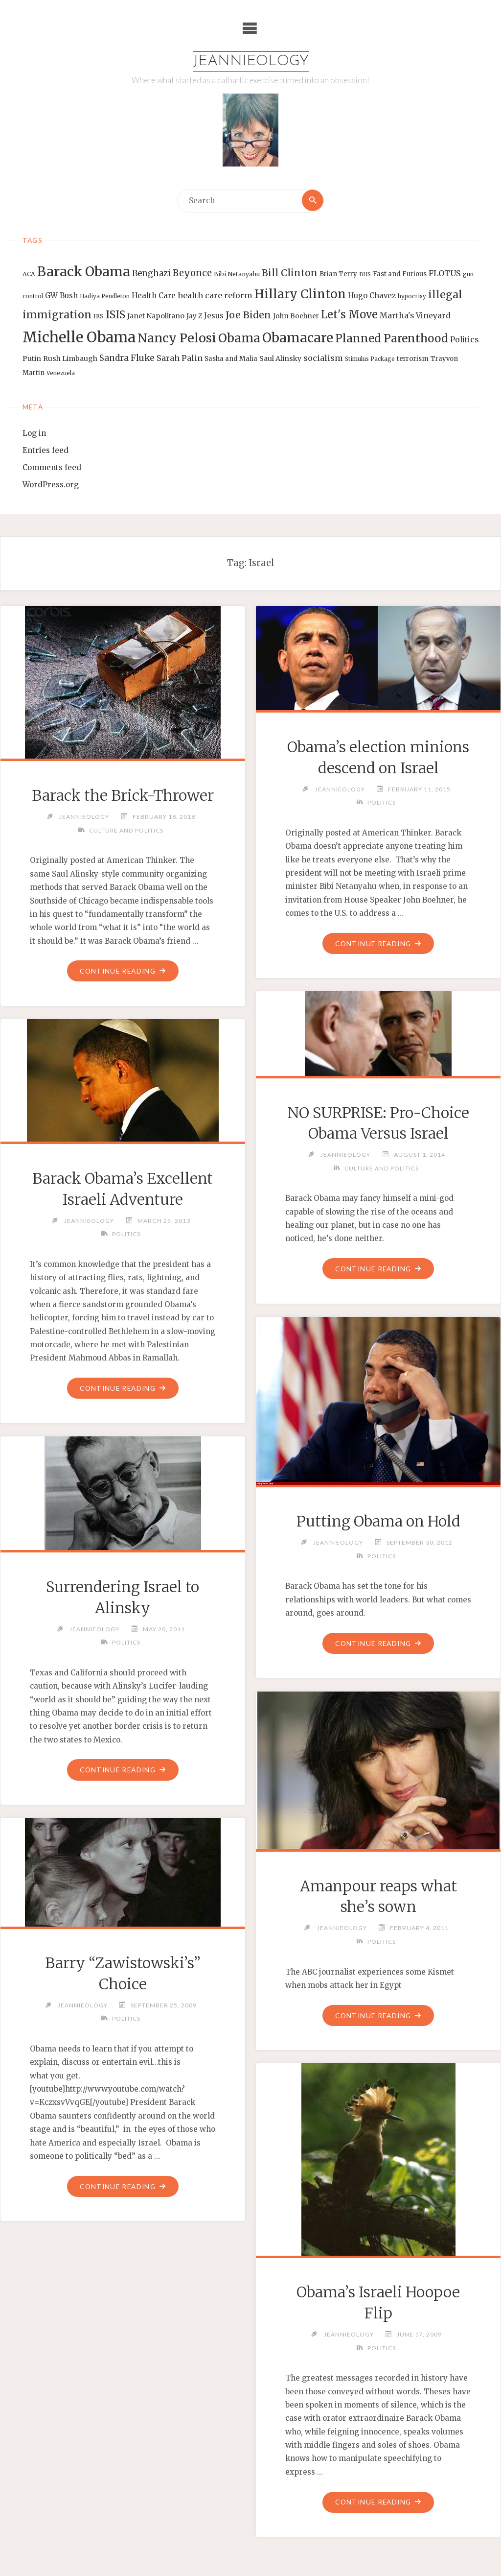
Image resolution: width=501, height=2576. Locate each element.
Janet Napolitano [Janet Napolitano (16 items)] (155, 316)
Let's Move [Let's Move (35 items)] (349, 315)
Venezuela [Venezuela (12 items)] (60, 373)
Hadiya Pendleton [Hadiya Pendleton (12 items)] (105, 296)
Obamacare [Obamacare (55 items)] (297, 338)
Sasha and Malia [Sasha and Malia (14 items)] (231, 359)
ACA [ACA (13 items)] (29, 274)
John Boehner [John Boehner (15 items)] (296, 316)
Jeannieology (251, 61)
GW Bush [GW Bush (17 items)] (61, 295)
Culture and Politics (126, 830)
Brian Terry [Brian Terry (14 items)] (338, 274)
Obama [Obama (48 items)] (239, 338)
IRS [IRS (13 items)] (98, 316)
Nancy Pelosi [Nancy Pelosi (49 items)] (176, 338)
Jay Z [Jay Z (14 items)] (194, 316)
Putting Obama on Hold (378, 1521)
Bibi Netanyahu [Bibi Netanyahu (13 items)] (237, 274)
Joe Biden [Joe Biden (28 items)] (248, 315)
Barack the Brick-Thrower (122, 796)
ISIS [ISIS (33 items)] (115, 315)
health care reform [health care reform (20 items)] (215, 295)
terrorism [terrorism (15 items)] (413, 359)
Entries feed (45, 450)
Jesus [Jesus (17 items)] (214, 316)
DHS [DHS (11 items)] (365, 275)
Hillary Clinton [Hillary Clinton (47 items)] (300, 294)
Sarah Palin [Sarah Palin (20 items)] (180, 358)
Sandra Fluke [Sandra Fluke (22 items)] (127, 358)
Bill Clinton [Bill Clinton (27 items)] (290, 273)
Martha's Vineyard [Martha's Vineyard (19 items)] (415, 316)
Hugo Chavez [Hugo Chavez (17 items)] (372, 295)
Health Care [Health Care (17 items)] (154, 295)
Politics (381, 803)
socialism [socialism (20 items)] (323, 358)
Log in (34, 433)
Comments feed (52, 468)
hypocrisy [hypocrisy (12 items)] (412, 296)
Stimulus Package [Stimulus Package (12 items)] (370, 359)
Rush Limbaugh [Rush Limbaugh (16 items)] (70, 358)
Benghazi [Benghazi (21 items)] (151, 274)
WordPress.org (51, 485)
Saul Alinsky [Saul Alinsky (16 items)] (280, 358)
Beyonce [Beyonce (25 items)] (192, 273)
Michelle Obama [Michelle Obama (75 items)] (79, 337)
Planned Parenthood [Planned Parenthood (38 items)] (391, 338)
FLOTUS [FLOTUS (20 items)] (445, 274)
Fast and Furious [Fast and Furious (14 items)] (400, 274)
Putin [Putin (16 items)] (32, 358)
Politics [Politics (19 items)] (464, 339)
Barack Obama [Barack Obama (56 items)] (83, 272)
